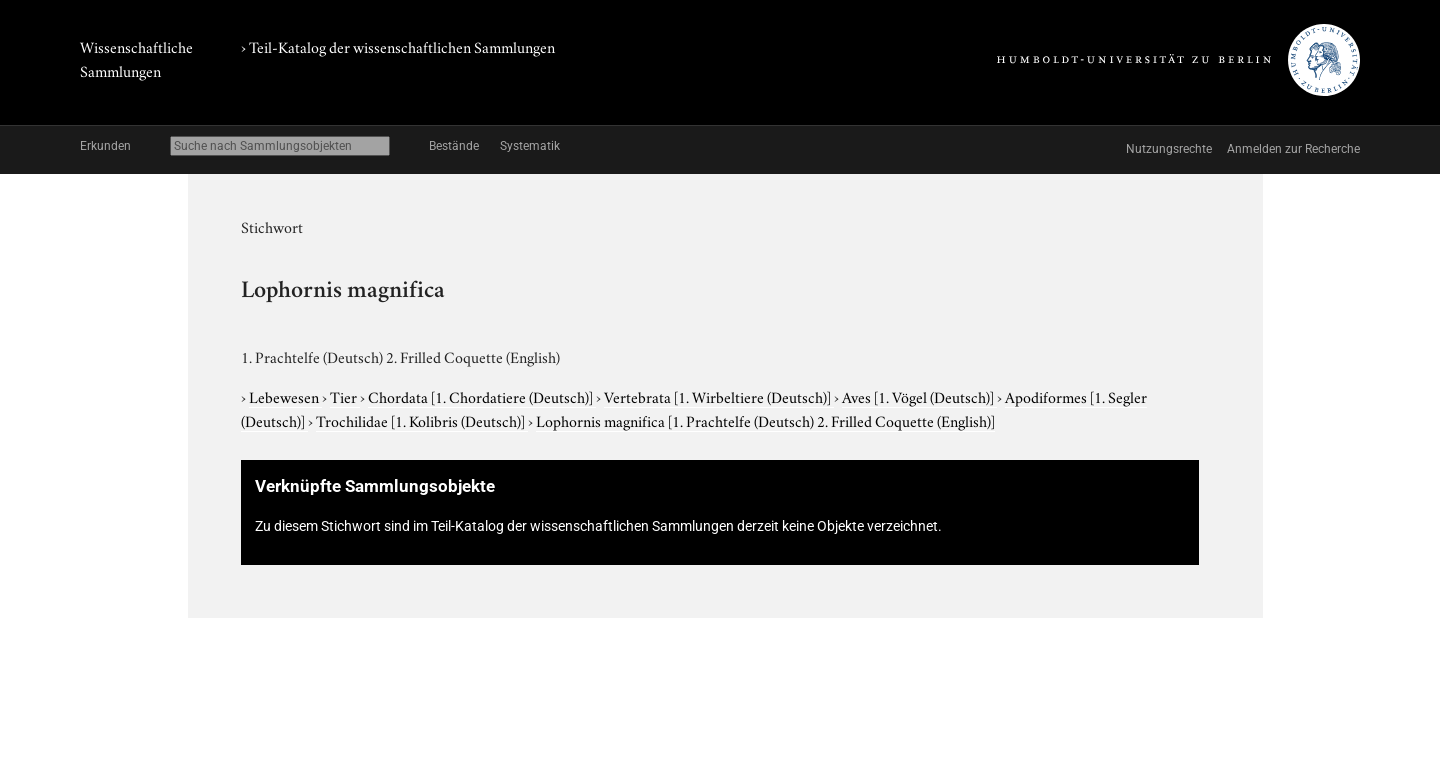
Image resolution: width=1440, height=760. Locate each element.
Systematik (530, 146)
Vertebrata (719, 396)
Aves (919, 396)
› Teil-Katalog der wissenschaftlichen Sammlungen (398, 46)
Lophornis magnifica (765, 420)
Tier (345, 396)
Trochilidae (422, 420)
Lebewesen (285, 396)
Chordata (482, 396)
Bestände (454, 146)
